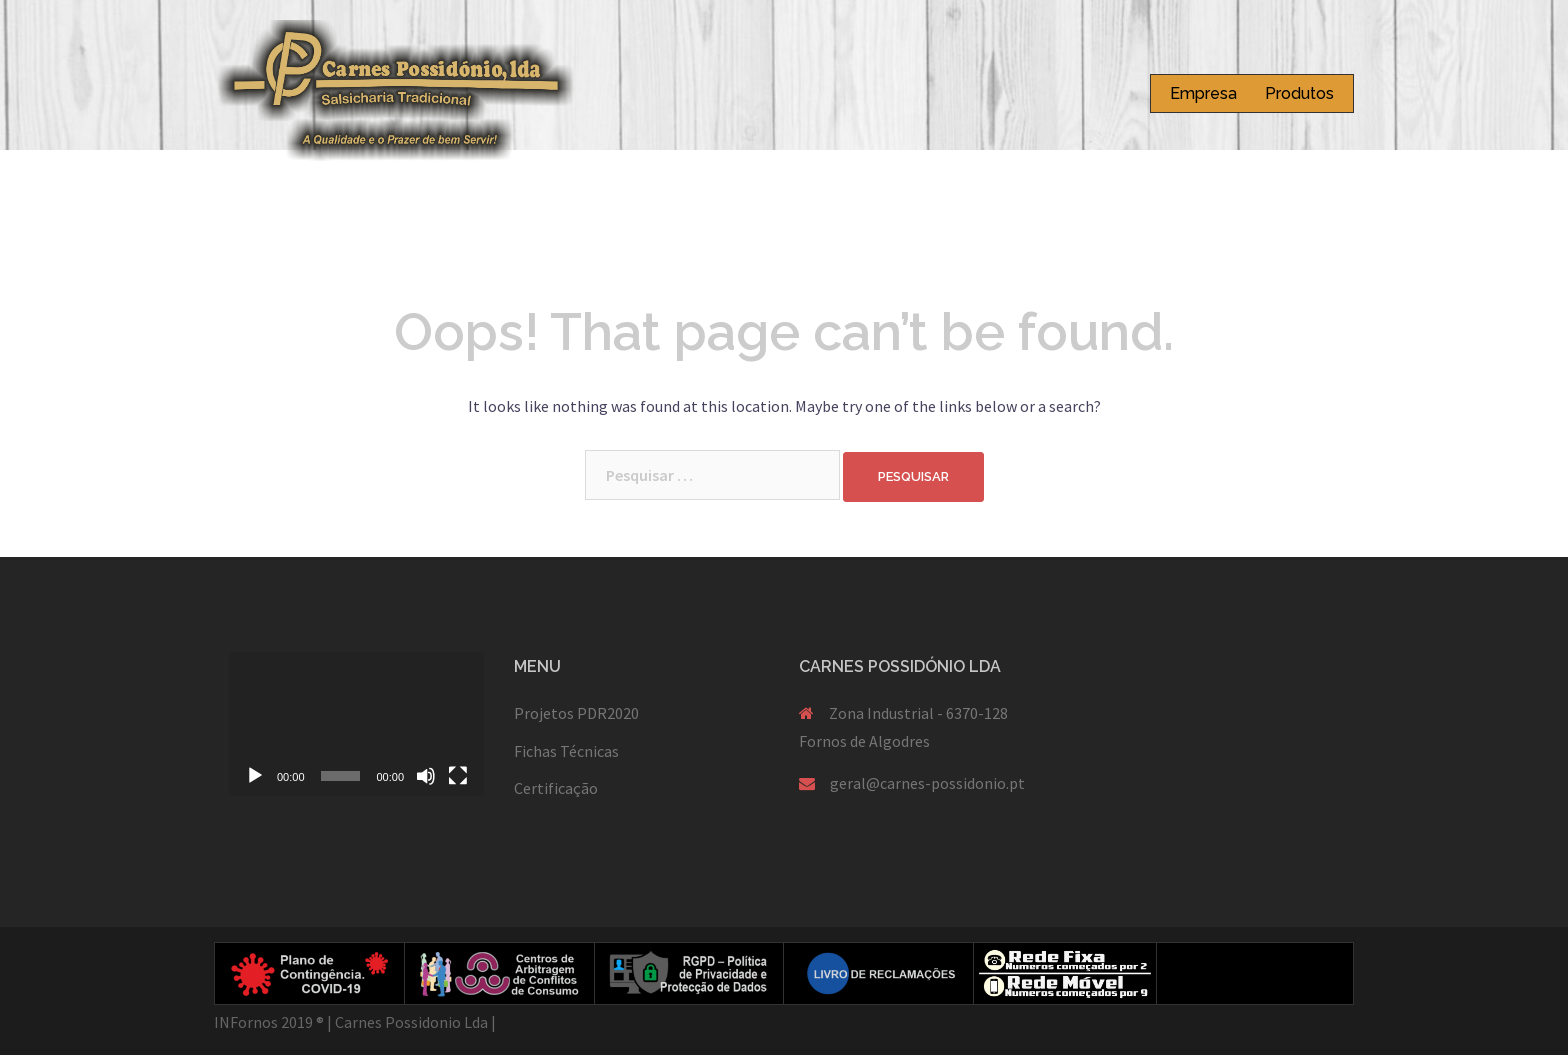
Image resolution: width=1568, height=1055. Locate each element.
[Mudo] (426, 776)
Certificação (556, 788)
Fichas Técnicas (566, 751)
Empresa (1203, 93)
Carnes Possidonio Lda (411, 1022)
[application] (356, 723)
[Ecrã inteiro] (458, 776)
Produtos (1299, 93)
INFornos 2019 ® (269, 1022)
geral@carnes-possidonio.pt (927, 783)
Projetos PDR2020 (576, 713)
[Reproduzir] (255, 776)
